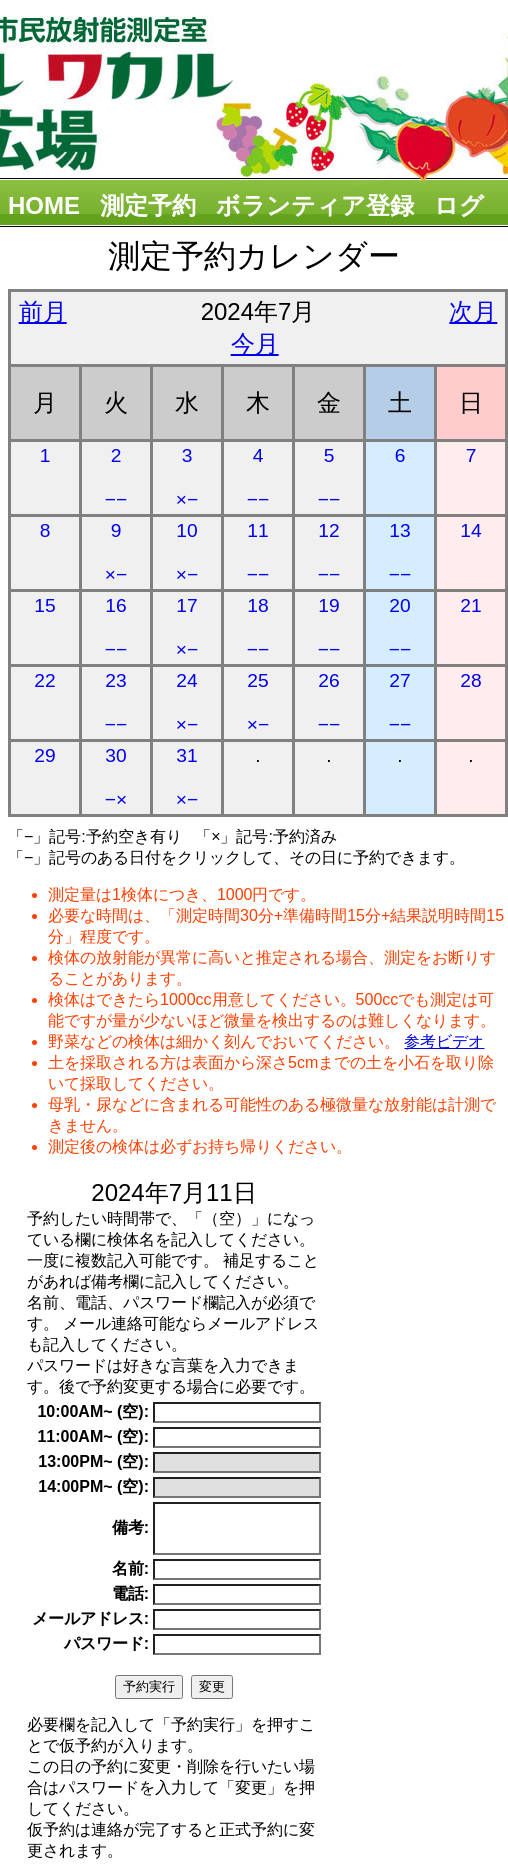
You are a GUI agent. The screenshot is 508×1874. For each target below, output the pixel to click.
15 (44, 605)
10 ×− (187, 552)
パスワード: (106, 1652)
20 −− (400, 627)
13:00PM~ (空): (93, 1461)
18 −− (258, 627)
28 (470, 680)
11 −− (258, 552)
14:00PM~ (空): (93, 1486)
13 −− (400, 552)
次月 (473, 311)
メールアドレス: (90, 1627)
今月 (255, 343)
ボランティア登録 (315, 205)
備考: (130, 1532)
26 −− (329, 702)
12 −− (329, 552)
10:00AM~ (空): (93, 1411)
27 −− (400, 702)
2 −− (116, 477)
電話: (130, 1602)
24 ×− (187, 702)
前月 (43, 311)
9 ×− (116, 552)
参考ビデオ (444, 1041)
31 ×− (187, 777)
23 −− (116, 702)
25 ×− (258, 702)
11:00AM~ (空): (93, 1436)
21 (470, 605)
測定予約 (148, 205)
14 (470, 530)
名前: (130, 1577)
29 (44, 755)
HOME (44, 205)
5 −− (329, 477)
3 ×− (187, 477)
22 (44, 680)
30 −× (116, 777)
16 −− (116, 627)
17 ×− (187, 627)
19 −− (329, 627)
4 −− (258, 477)
